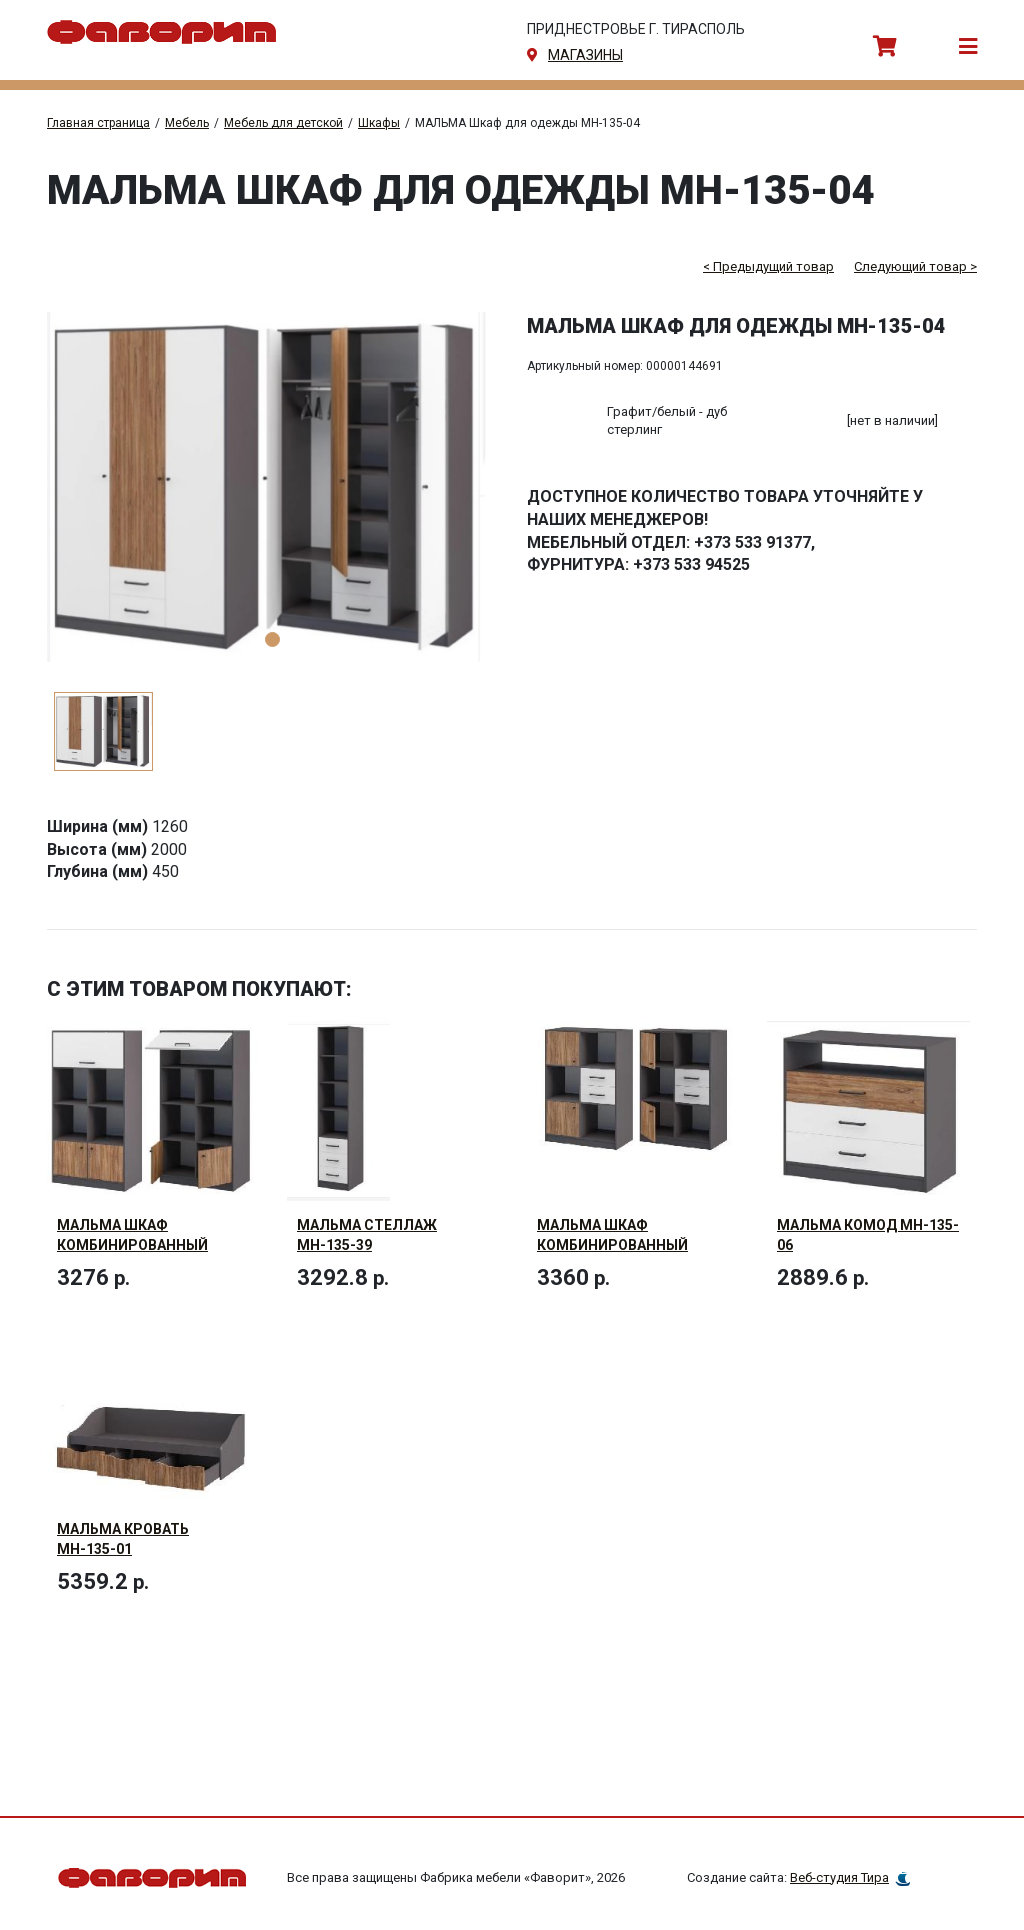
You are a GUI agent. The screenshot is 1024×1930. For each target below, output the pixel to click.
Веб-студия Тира (839, 1878)
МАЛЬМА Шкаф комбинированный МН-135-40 (132, 1244)
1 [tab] (272, 639)
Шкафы (379, 123)
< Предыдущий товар (768, 266)
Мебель (187, 123)
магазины (585, 55)
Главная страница (98, 123)
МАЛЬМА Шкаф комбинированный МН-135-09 (612, 1244)
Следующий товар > (915, 266)
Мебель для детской (283, 123)
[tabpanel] (272, 487)
